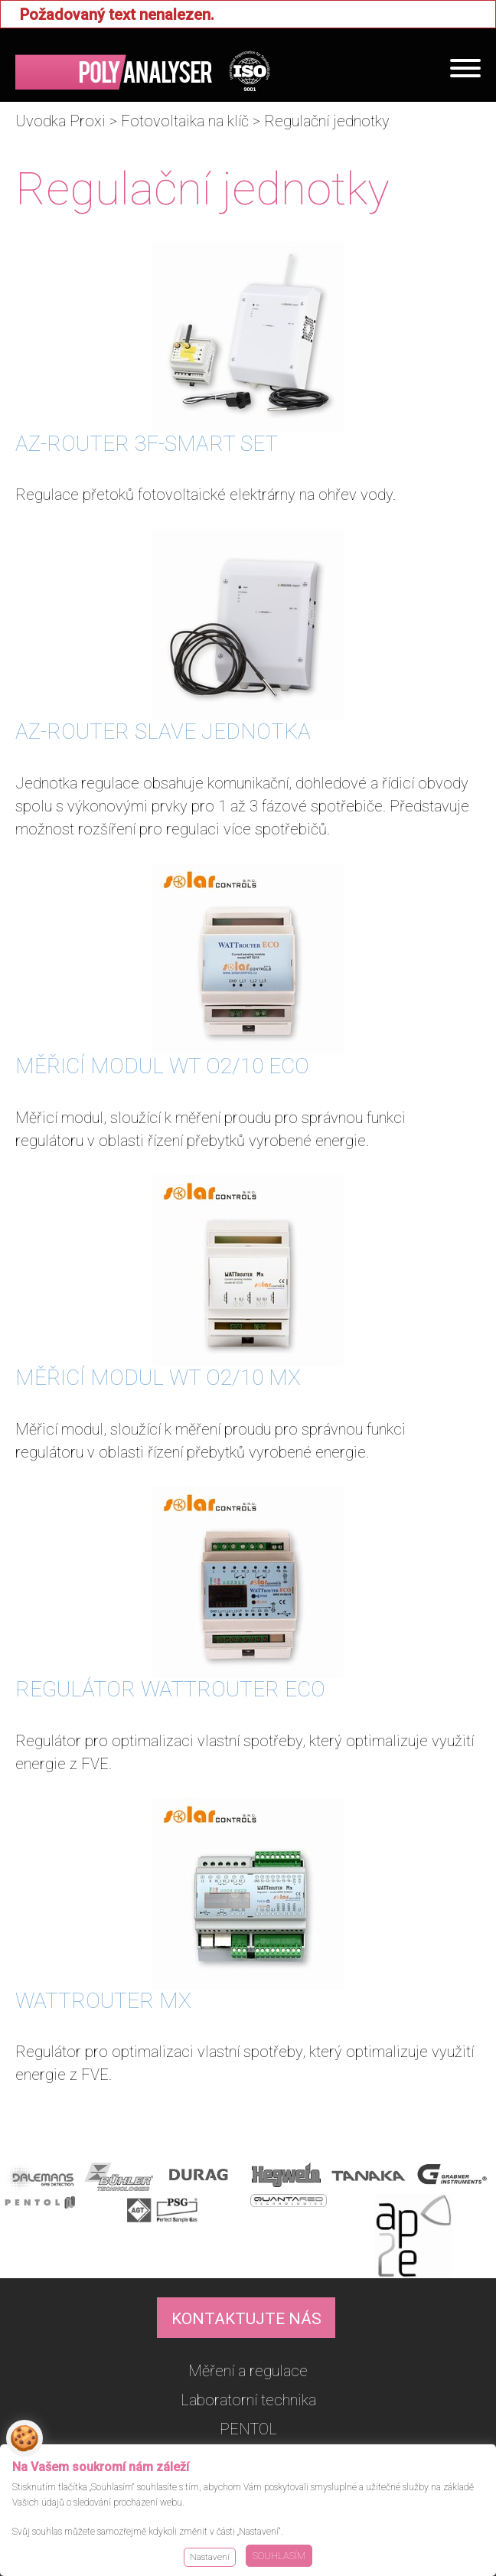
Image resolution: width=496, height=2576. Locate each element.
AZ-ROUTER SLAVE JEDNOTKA (163, 731)
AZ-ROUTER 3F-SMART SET (146, 443)
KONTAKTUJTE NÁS (246, 2319)
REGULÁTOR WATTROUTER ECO (170, 1689)
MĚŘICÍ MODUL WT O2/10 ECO (162, 1066)
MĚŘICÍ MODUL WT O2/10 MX (158, 1377)
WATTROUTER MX (103, 2000)
